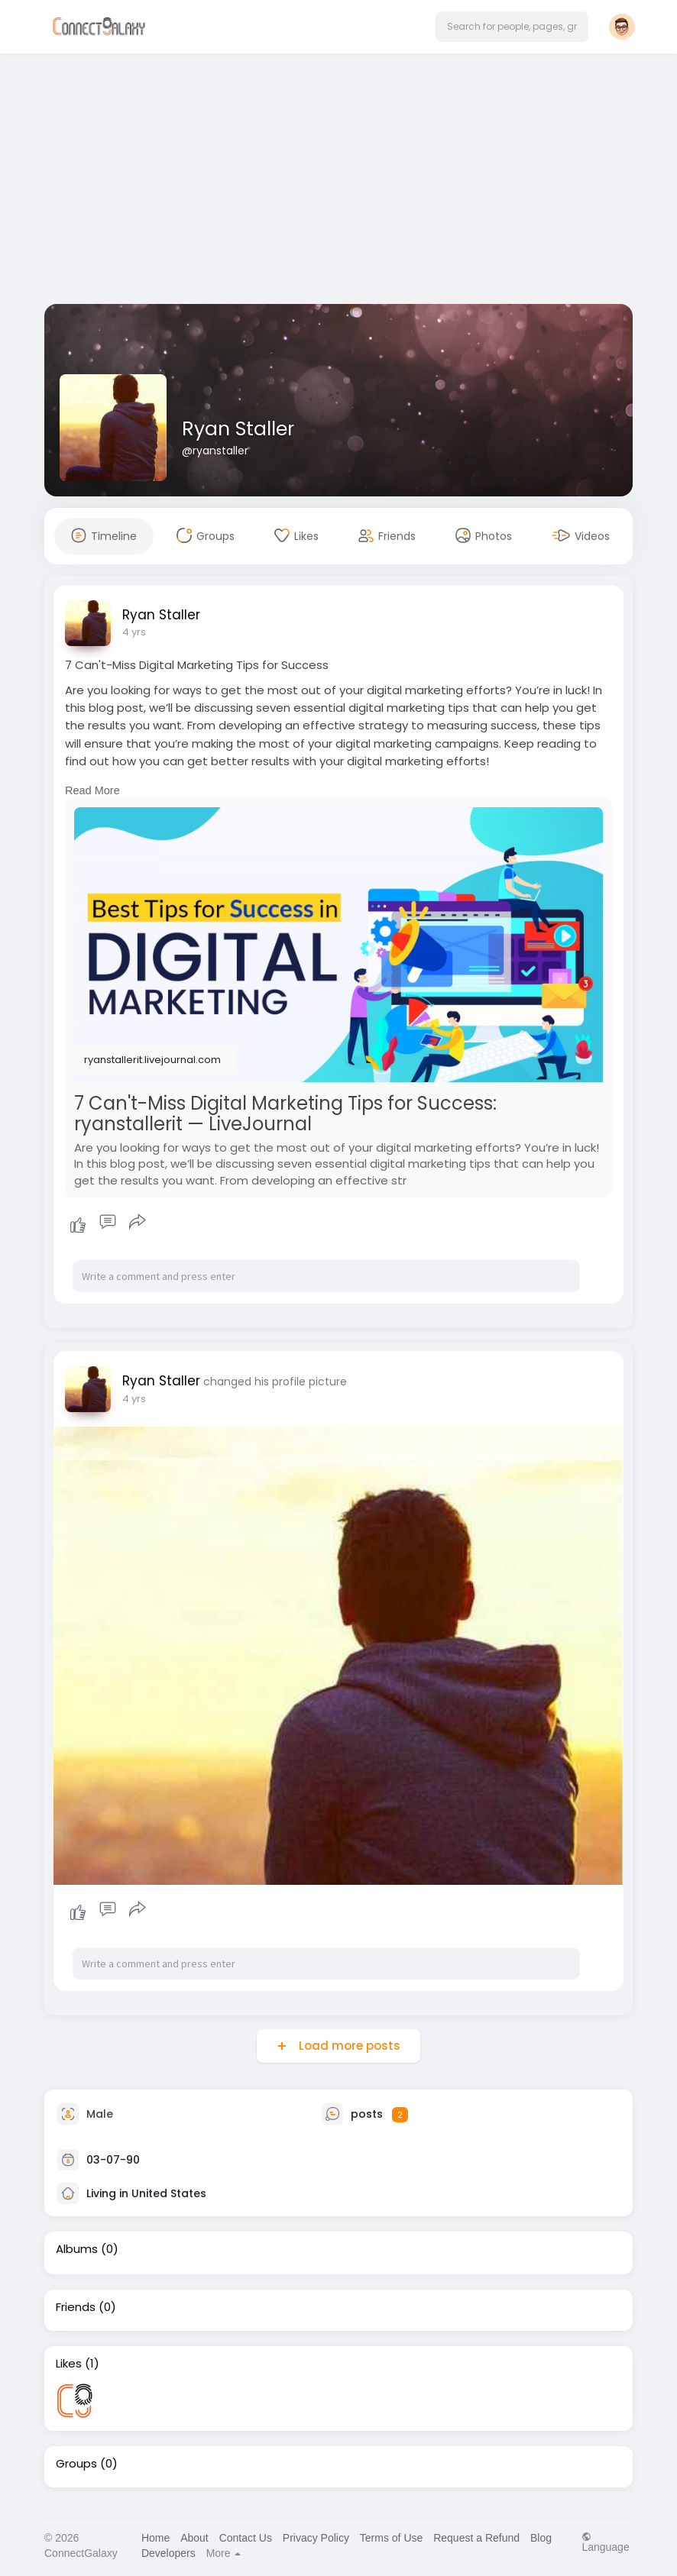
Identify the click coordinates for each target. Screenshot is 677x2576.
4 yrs (134, 632)
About (194, 2538)
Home (155, 2538)
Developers (168, 2553)
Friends (76, 2307)
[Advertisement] (338, 182)
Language (605, 2542)
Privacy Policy (316, 2538)
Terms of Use (391, 2538)
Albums (77, 2249)
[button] (512, 26)
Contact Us (245, 2538)
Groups (76, 2464)
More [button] (223, 2553)
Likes (69, 2364)
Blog (541, 2538)
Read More (92, 790)
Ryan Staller (238, 428)
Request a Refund (476, 2538)
